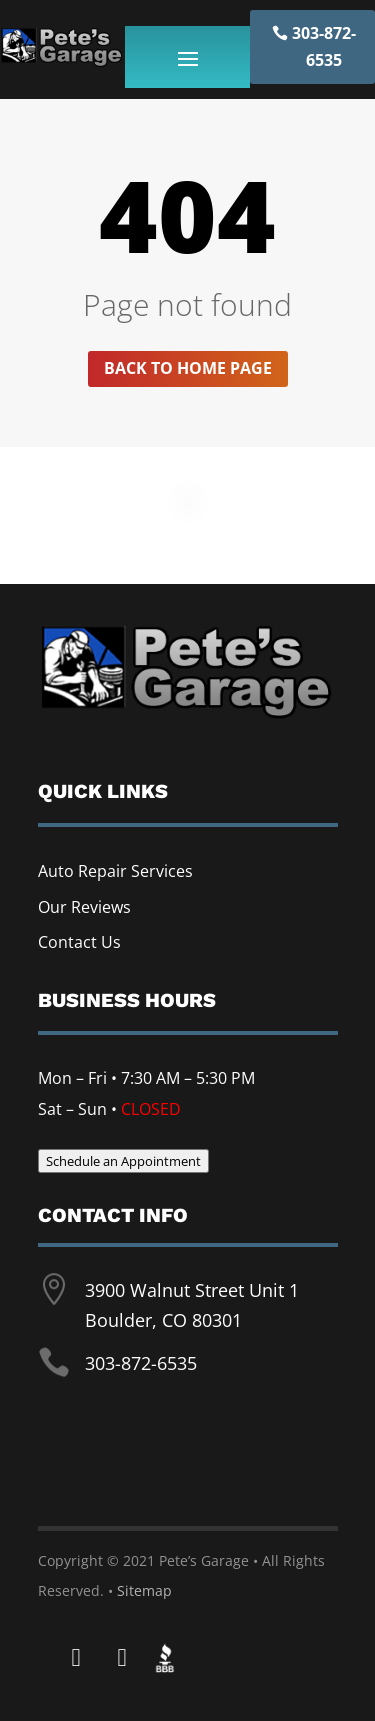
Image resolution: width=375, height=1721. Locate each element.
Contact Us (79, 942)
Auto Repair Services (115, 871)
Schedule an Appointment (123, 1161)
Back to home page (188, 368)
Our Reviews (84, 907)
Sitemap (144, 1590)
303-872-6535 (324, 46)
